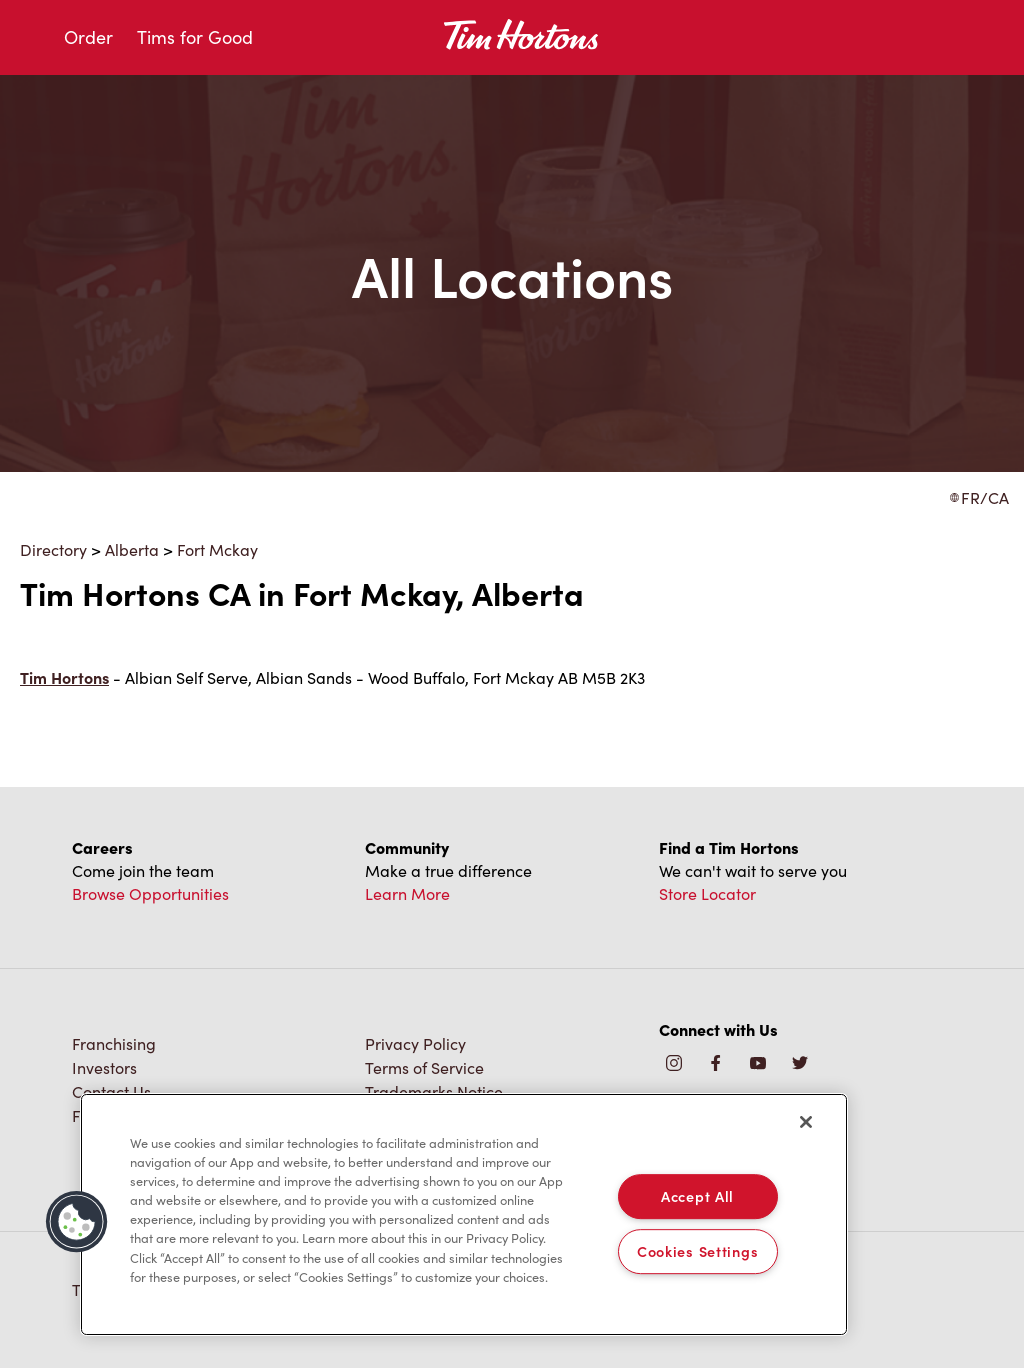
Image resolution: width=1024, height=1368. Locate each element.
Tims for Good (195, 37)
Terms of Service (424, 1067)
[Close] (806, 1122)
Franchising (114, 1043)
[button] (77, 1222)
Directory (53, 549)
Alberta (132, 549)
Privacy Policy (415, 1043)
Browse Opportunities (150, 893)
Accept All (697, 1196)
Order (88, 37)
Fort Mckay (217, 549)
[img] (800, 1064)
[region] (464, 1215)
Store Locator (707, 893)
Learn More (407, 893)
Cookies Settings (698, 1251)
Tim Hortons (64, 677)
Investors (104, 1067)
